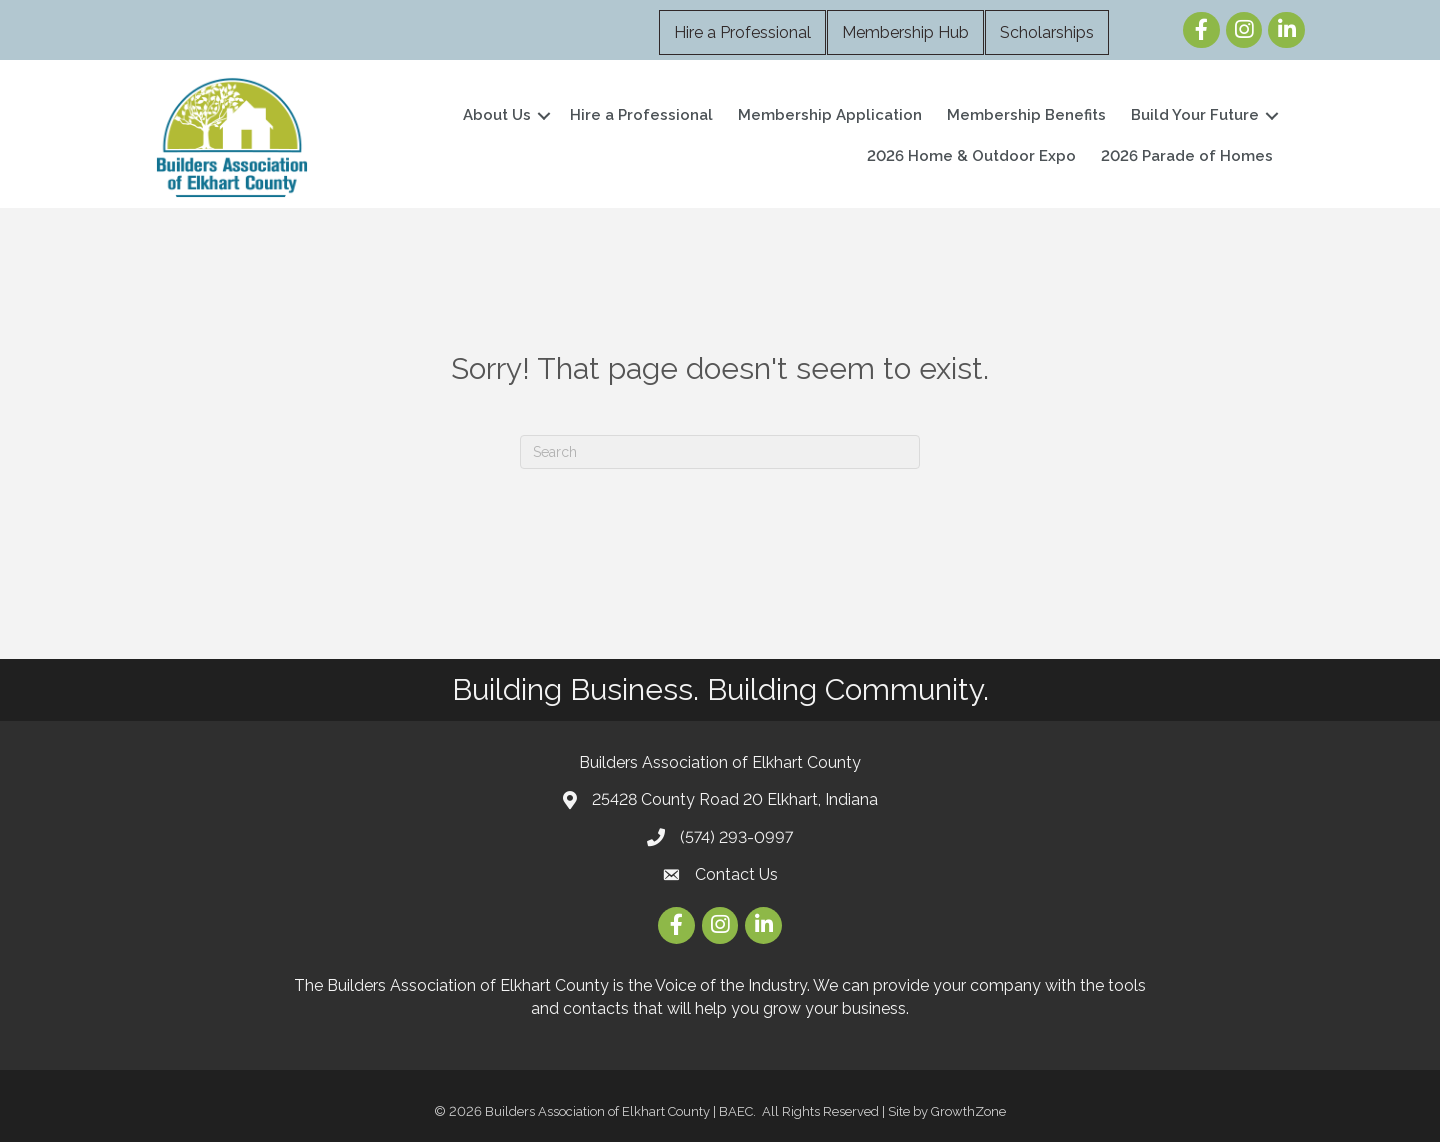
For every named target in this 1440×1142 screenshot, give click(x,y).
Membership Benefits (1026, 115)
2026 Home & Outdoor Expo (971, 156)
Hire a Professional (742, 32)
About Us (497, 115)
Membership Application (830, 115)
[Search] (720, 452)
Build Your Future (1195, 115)
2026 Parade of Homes (1187, 156)
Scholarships (1047, 32)
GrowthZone (968, 1111)
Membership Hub (905, 32)
